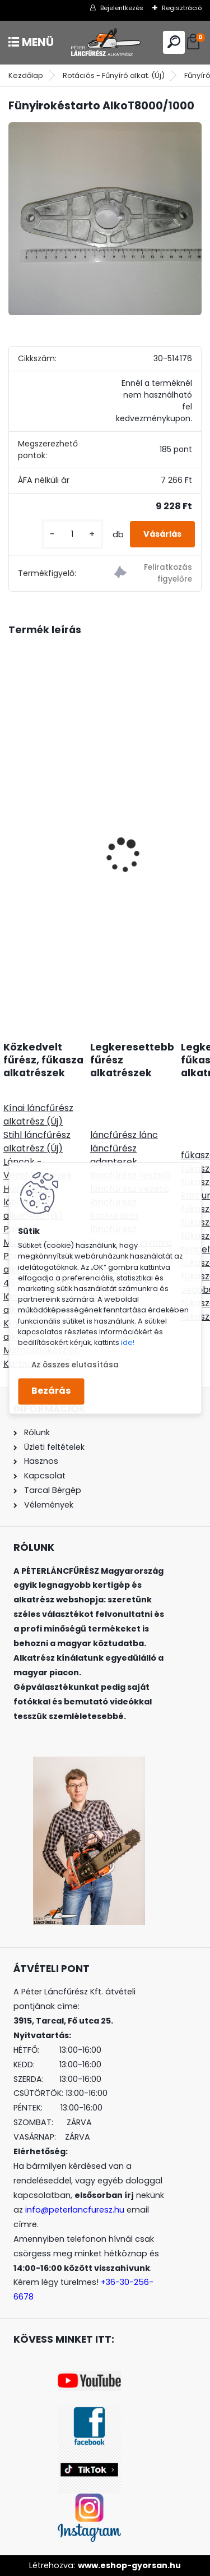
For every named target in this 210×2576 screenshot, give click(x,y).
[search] (174, 42)
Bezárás (51, 1391)
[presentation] (14, 836)
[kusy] (72, 534)
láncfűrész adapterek (113, 1155)
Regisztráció (182, 7)
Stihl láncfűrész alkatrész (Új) (37, 1141)
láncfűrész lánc (124, 1134)
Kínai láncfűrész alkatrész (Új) (38, 1115)
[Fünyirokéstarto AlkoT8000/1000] (105, 219)
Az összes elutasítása (75, 1365)
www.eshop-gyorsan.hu (129, 2565)
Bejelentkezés (121, 7)
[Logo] (105, 42)
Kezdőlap (25, 75)
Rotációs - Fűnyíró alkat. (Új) (114, 75)
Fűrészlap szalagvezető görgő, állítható (104, 838)
